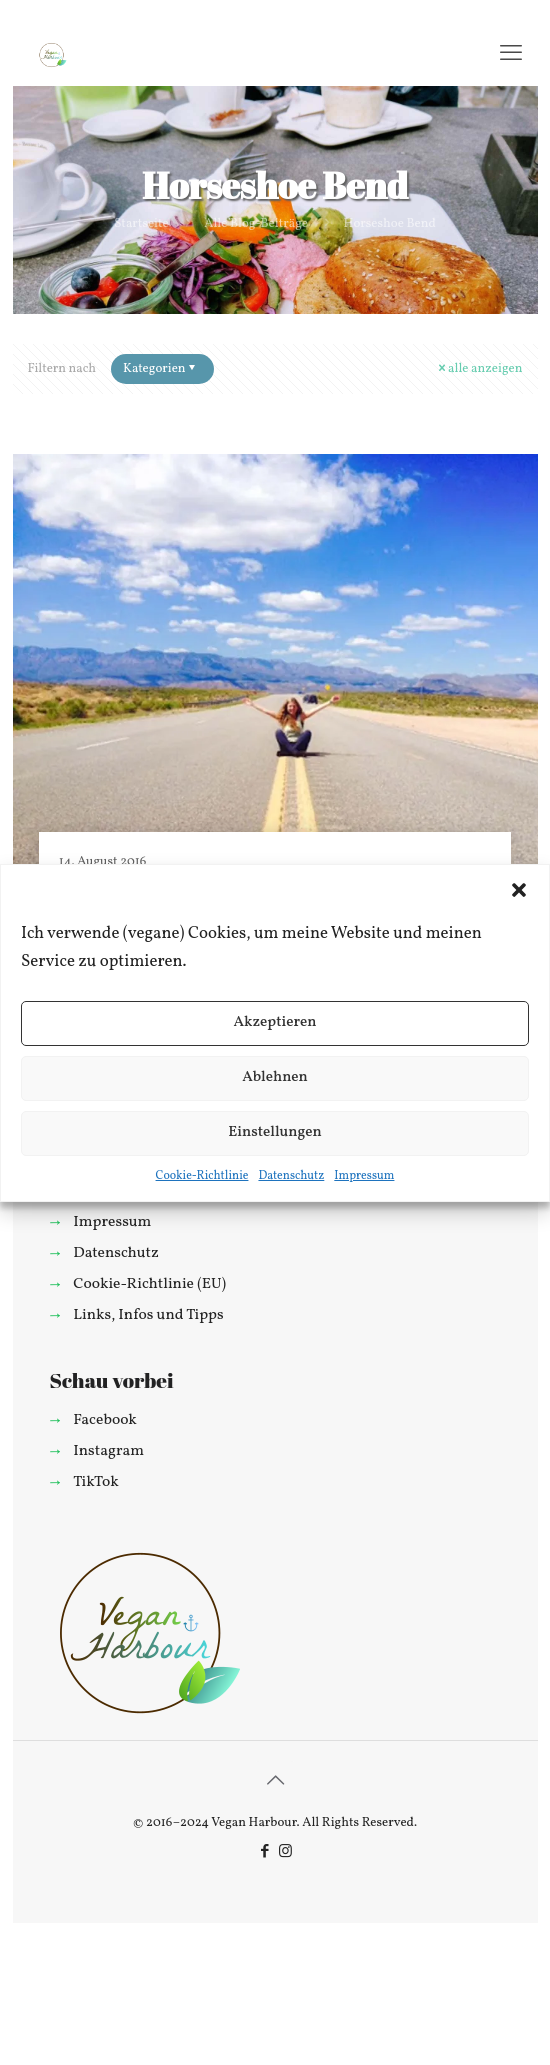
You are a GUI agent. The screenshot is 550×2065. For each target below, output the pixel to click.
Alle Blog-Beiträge (256, 224)
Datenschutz (291, 1176)
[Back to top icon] (275, 1782)
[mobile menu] (511, 55)
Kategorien (161, 369)
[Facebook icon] (264, 1852)
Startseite (141, 224)
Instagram (108, 1451)
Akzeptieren (274, 1022)
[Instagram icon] (285, 1852)
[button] (519, 890)
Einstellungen (275, 1132)
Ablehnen (275, 1077)
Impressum (364, 1176)
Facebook (105, 1420)
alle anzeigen (478, 369)
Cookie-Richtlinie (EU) (149, 1284)
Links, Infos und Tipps (148, 1315)
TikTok (95, 1482)
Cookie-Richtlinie (202, 1176)
